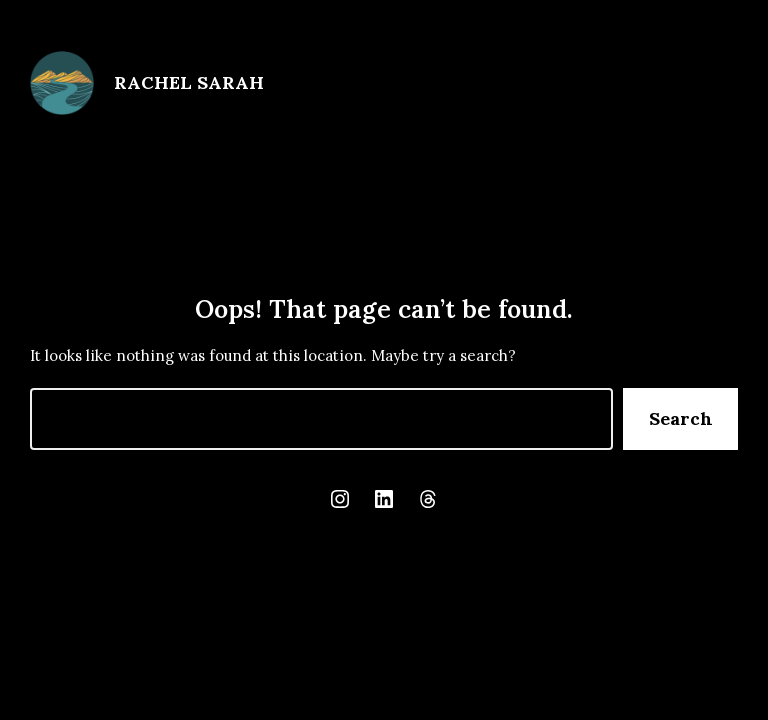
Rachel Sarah (189, 82)
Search (681, 418)
